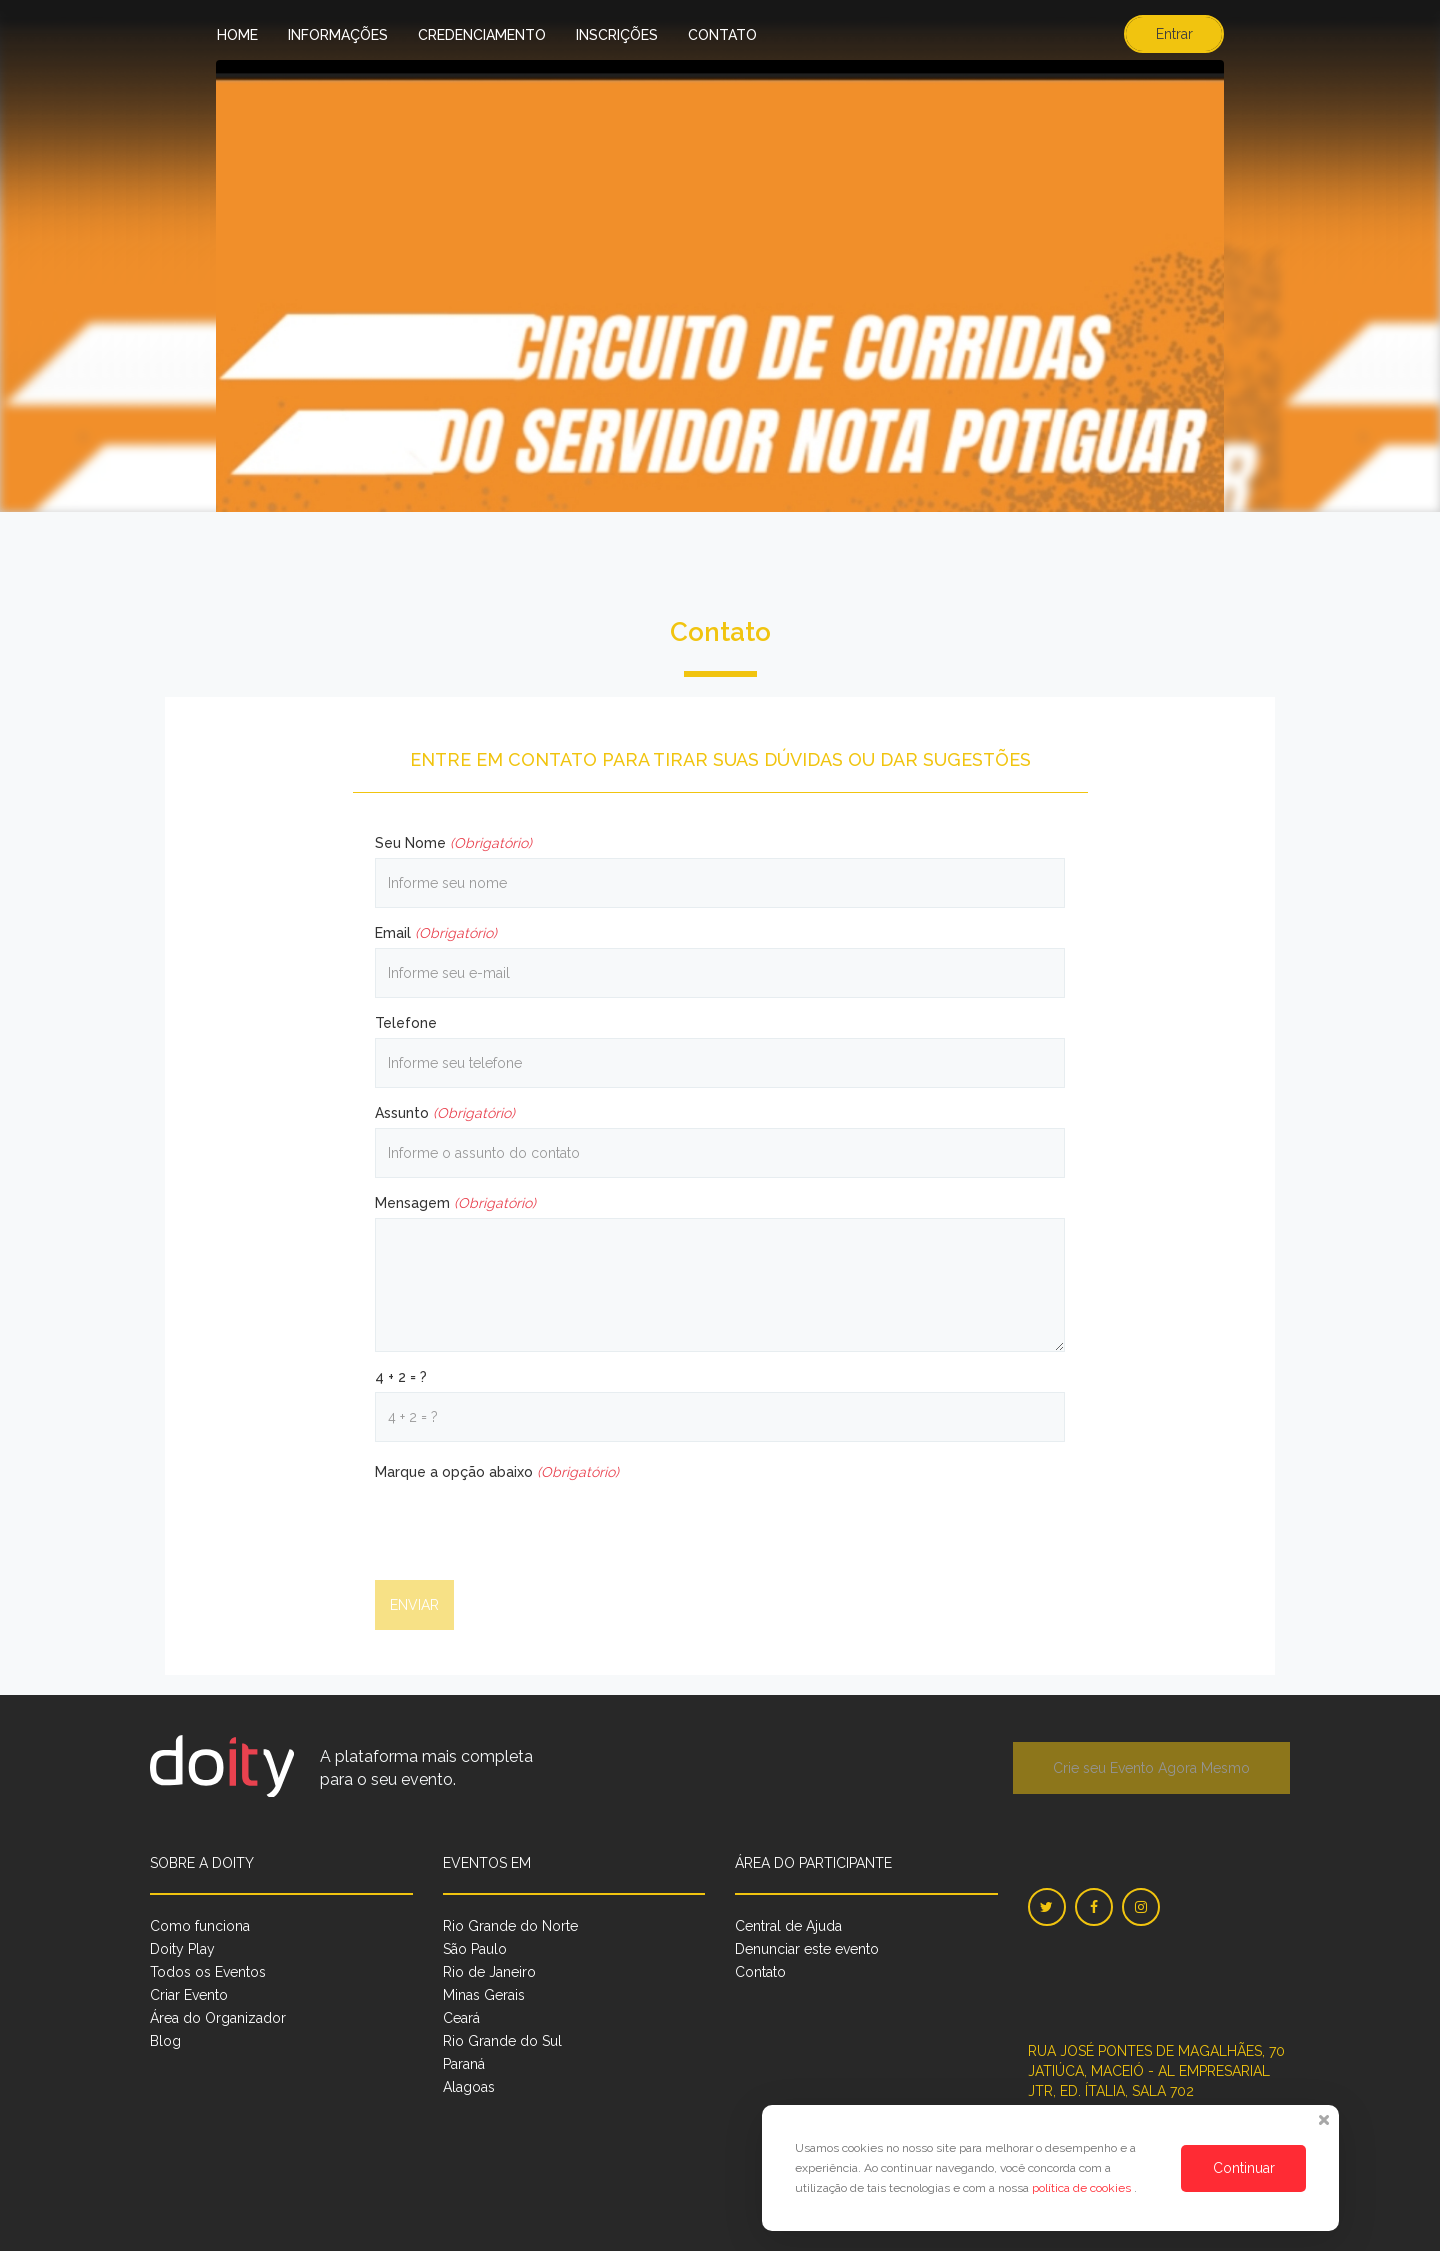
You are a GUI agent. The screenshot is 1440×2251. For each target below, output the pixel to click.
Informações (338, 35)
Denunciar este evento (807, 1949)
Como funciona (200, 1926)
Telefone (406, 1023)
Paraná (464, 2064)
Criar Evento (189, 1995)
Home (237, 35)
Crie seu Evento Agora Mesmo (1151, 1768)
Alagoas (469, 2087)
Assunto (445, 1113)
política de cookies (1083, 2188)
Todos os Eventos (208, 1972)
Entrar (1174, 34)
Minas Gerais (484, 1995)
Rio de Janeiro (489, 1972)
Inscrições (617, 35)
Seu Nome (453, 843)
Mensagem (455, 1203)
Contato (722, 35)
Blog (165, 2041)
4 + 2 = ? (401, 1377)
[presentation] (527, 1526)
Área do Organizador (218, 2018)
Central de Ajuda (788, 1926)
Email (436, 933)
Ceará (461, 2018)
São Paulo (475, 1949)
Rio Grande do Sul (502, 2041)
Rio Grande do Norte (510, 1926)
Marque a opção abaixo (497, 1472)
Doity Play (182, 1949)
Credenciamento (482, 35)
